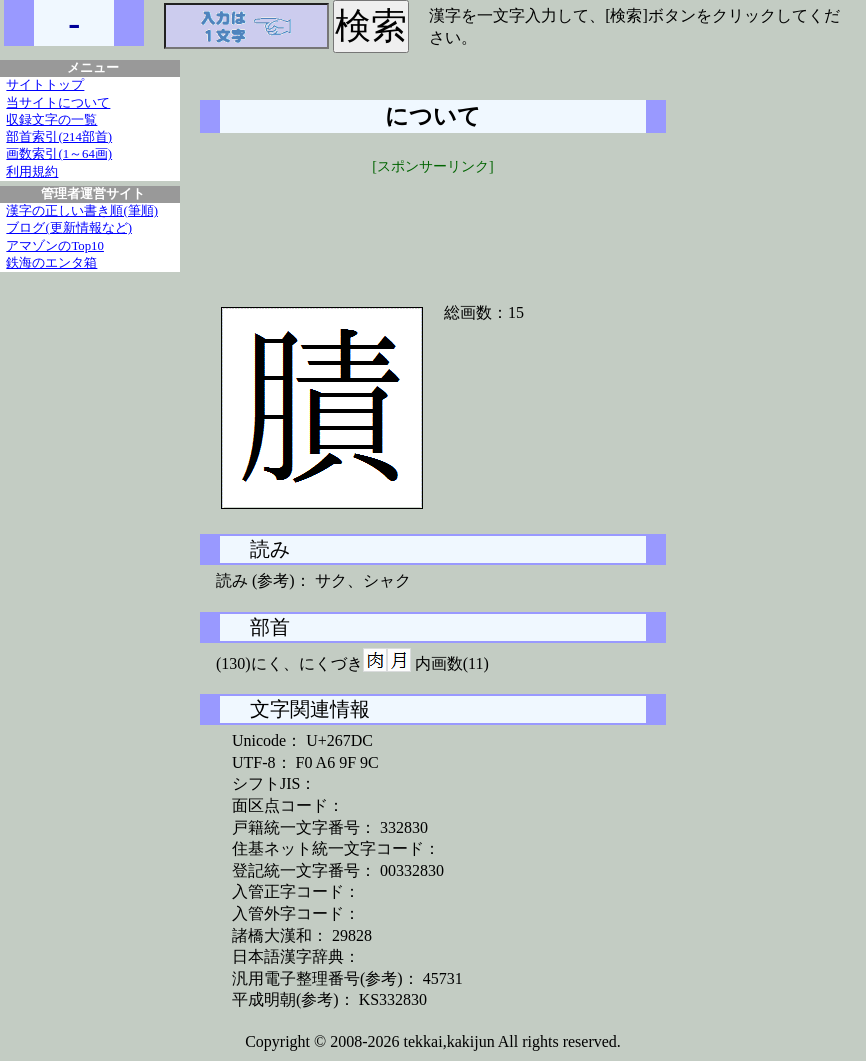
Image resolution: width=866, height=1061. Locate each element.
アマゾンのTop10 (55, 246)
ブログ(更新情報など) (69, 228)
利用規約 (32, 172)
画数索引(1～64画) (59, 154)
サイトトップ (45, 85)
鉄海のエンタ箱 (51, 263)
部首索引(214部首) (59, 137)
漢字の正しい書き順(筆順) (82, 211)
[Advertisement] (433, 227)
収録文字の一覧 (51, 120)
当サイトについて (58, 103)
